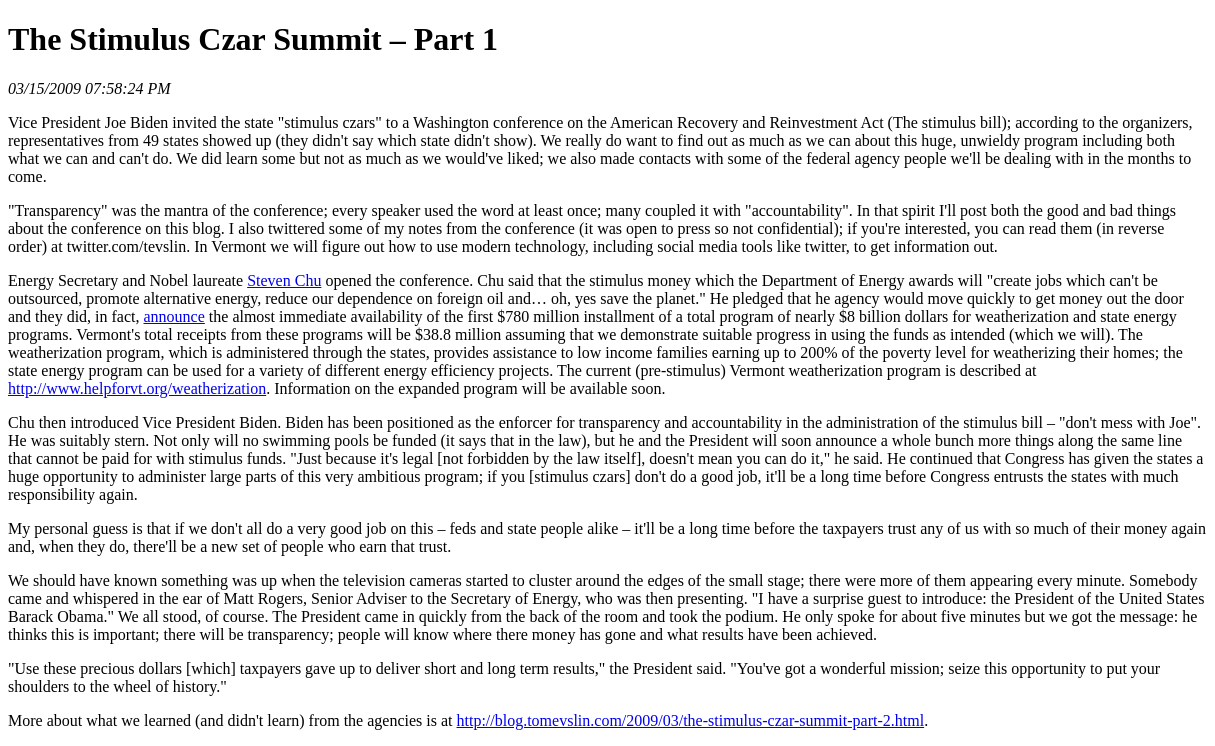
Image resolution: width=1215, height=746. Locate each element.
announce (174, 316)
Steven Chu (284, 280)
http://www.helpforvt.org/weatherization (137, 388)
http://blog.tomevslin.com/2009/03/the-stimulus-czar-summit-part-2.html (691, 720)
